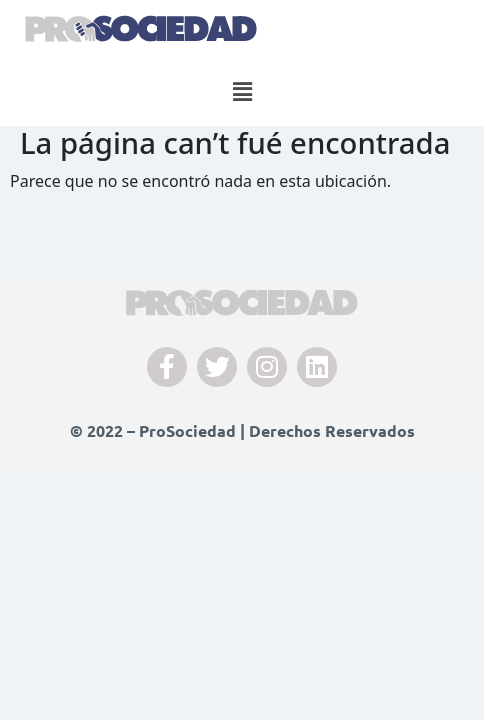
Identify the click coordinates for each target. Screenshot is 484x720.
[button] (242, 91)
